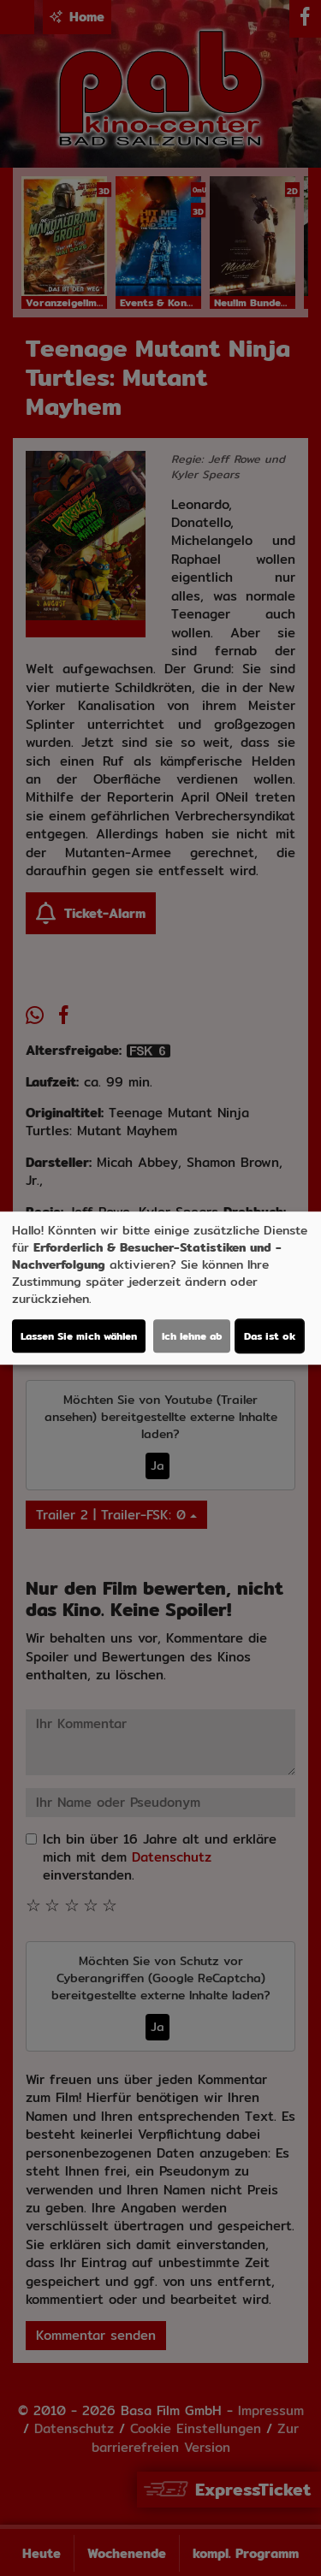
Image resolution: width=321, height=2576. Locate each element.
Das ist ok (269, 1336)
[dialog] (160, 1288)
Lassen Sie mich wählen (79, 1336)
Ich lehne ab (192, 1336)
